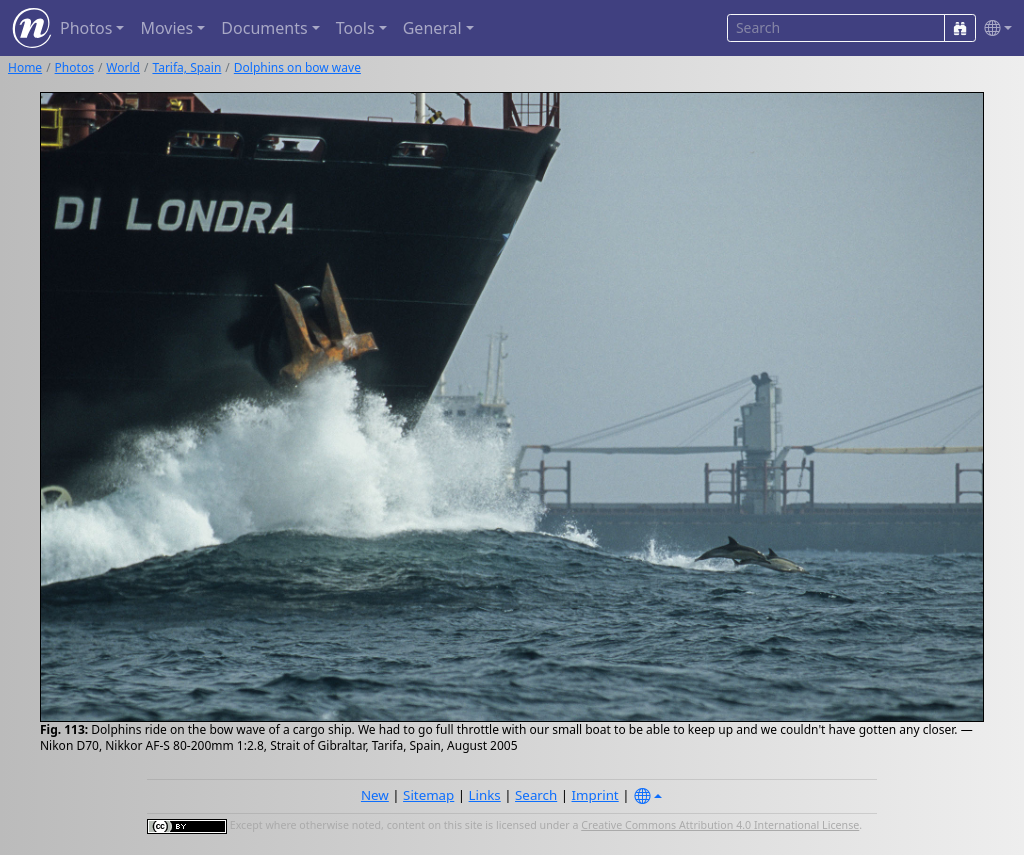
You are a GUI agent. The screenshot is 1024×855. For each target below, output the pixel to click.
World (123, 67)
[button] (994, 28)
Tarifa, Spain (186, 67)
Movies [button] (166, 28)
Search (536, 795)
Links (485, 795)
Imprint (595, 795)
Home (25, 67)
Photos (74, 67)
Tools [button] (355, 28)
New (375, 795)
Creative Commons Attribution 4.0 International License (720, 825)
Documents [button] (264, 28)
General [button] (432, 28)
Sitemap (428, 795)
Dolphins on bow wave (297, 67)
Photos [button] (86, 28)
